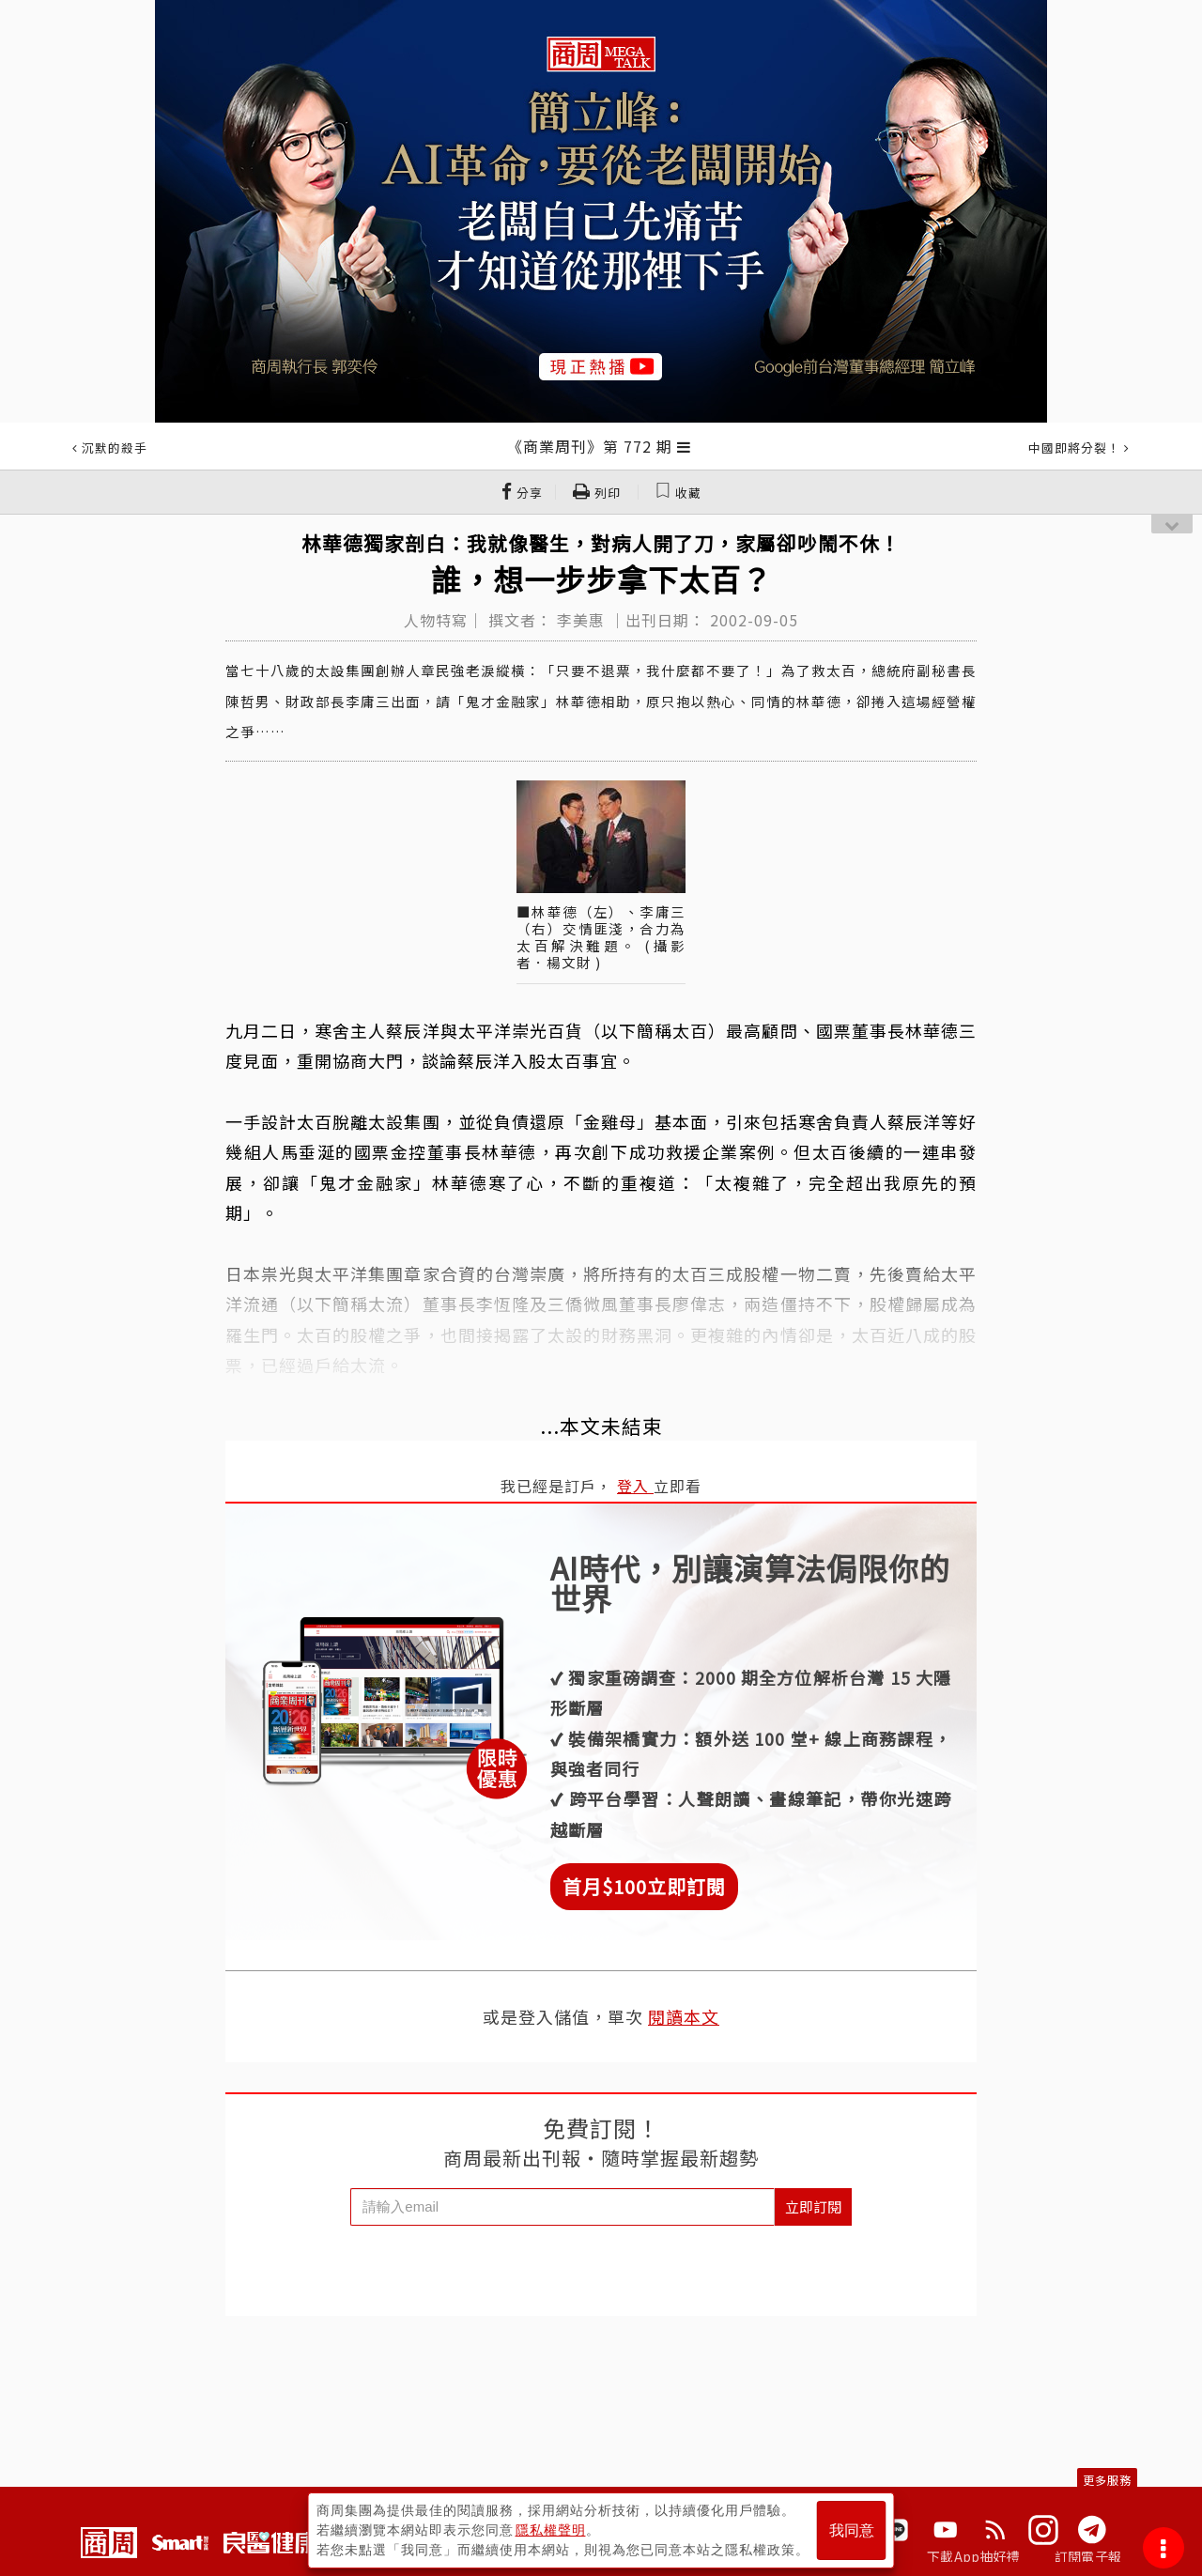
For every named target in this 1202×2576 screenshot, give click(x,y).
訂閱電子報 (1088, 2556)
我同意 (851, 2530)
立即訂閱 (813, 2206)
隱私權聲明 (551, 2529)
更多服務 (1107, 2480)
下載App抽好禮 (973, 2556)
